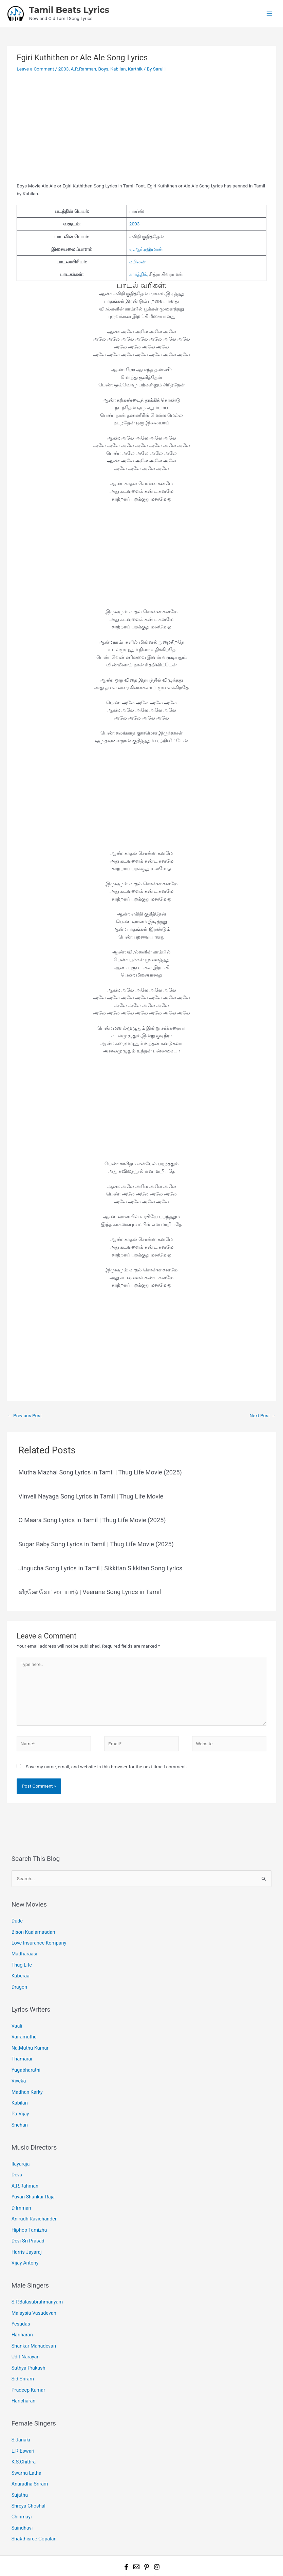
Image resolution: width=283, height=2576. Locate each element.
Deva (17, 2164)
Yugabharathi (25, 2063)
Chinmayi (21, 2492)
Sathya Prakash (27, 2349)
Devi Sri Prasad (27, 2227)
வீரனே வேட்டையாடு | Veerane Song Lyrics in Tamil (89, 1591)
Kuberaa (20, 1972)
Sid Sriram (22, 2359)
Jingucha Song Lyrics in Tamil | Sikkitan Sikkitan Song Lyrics (100, 1568)
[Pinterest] (147, 2540)
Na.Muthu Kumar (29, 2042)
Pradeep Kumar (27, 2370)
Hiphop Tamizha (28, 2216)
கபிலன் (137, 261)
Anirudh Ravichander (33, 2206)
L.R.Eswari (22, 2429)
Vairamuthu (23, 2032)
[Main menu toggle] (270, 13)
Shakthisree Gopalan (33, 2512)
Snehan (19, 2115)
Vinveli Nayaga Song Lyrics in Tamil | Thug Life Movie (90, 1496)
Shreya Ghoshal (28, 2481)
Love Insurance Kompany (37, 1941)
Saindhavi (22, 2502)
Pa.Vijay (20, 2105)
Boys (103, 69)
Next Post (262, 1415)
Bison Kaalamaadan (32, 1931)
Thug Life (21, 1962)
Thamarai (21, 2053)
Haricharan (23, 2380)
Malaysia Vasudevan (33, 2296)
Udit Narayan (25, 2338)
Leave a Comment (35, 69)
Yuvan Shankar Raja (32, 2185)
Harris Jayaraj (26, 2237)
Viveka (18, 2073)
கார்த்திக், (138, 274)
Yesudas (20, 2307)
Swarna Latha (26, 2450)
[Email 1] (136, 2540)
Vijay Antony (24, 2248)
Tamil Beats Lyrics (69, 10)
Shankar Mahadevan (33, 2328)
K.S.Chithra (23, 2439)
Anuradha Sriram (29, 2460)
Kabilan (118, 69)
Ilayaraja (20, 2154)
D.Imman (21, 2195)
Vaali (17, 2021)
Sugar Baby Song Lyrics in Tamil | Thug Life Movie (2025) (96, 1544)
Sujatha (19, 2471)
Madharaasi (24, 1951)
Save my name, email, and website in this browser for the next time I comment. (106, 1766)
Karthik (135, 69)
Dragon (19, 1983)
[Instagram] (157, 2540)
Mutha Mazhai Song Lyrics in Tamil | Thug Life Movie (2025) (100, 1472)
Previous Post (24, 1415)
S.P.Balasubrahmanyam (36, 2286)
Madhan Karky (26, 2084)
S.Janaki (20, 2418)
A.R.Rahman (83, 69)
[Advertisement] (141, 131)
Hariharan (22, 2317)
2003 (63, 69)
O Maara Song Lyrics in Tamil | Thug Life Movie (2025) (92, 1520)
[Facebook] (126, 2540)
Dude (17, 1920)
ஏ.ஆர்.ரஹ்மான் (146, 249)
